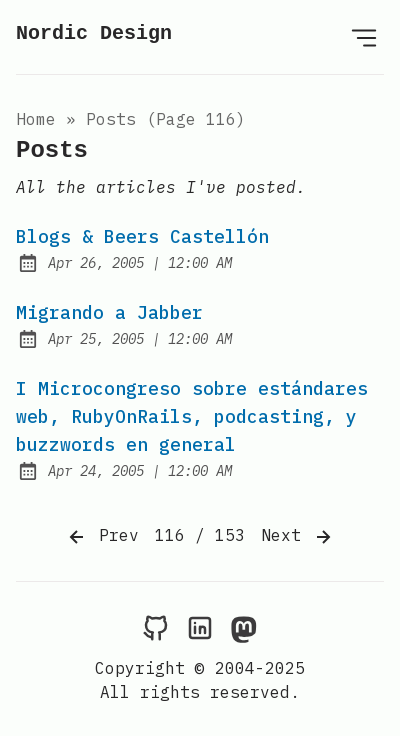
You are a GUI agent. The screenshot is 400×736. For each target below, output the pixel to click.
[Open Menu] (364, 37)
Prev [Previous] (102, 537)
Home (36, 119)
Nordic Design (94, 33)
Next (298, 537)
